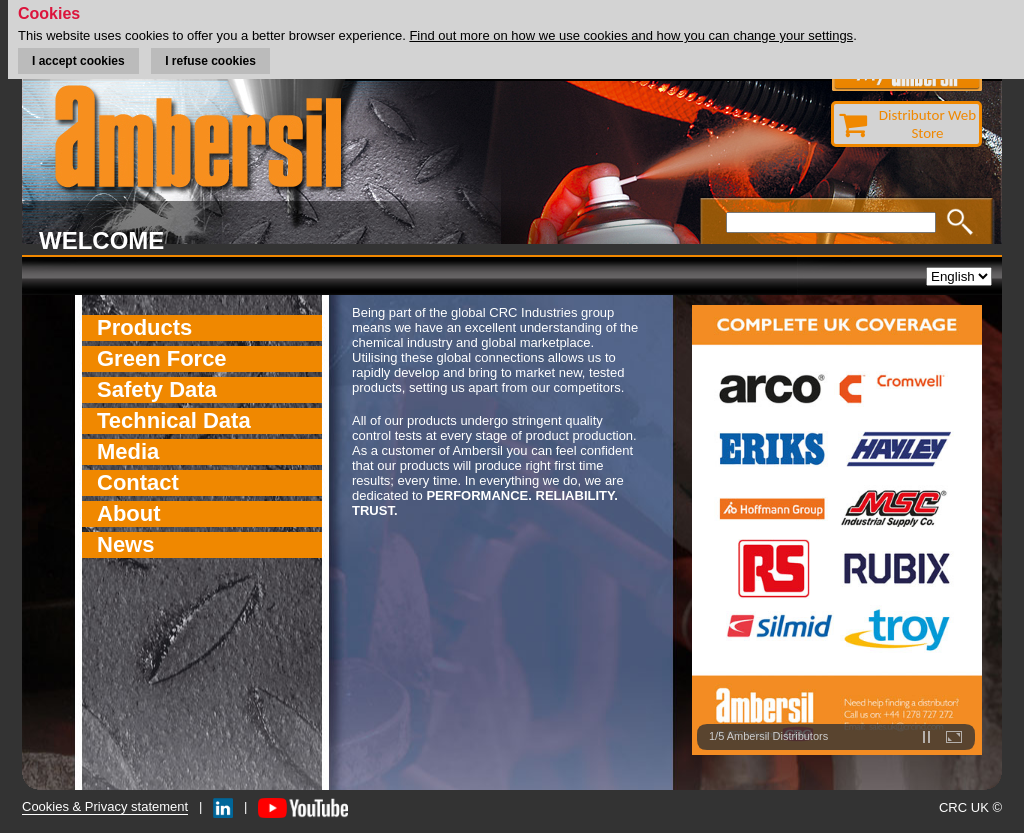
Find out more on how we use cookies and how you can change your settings (631, 35)
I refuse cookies (210, 61)
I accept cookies (78, 61)
